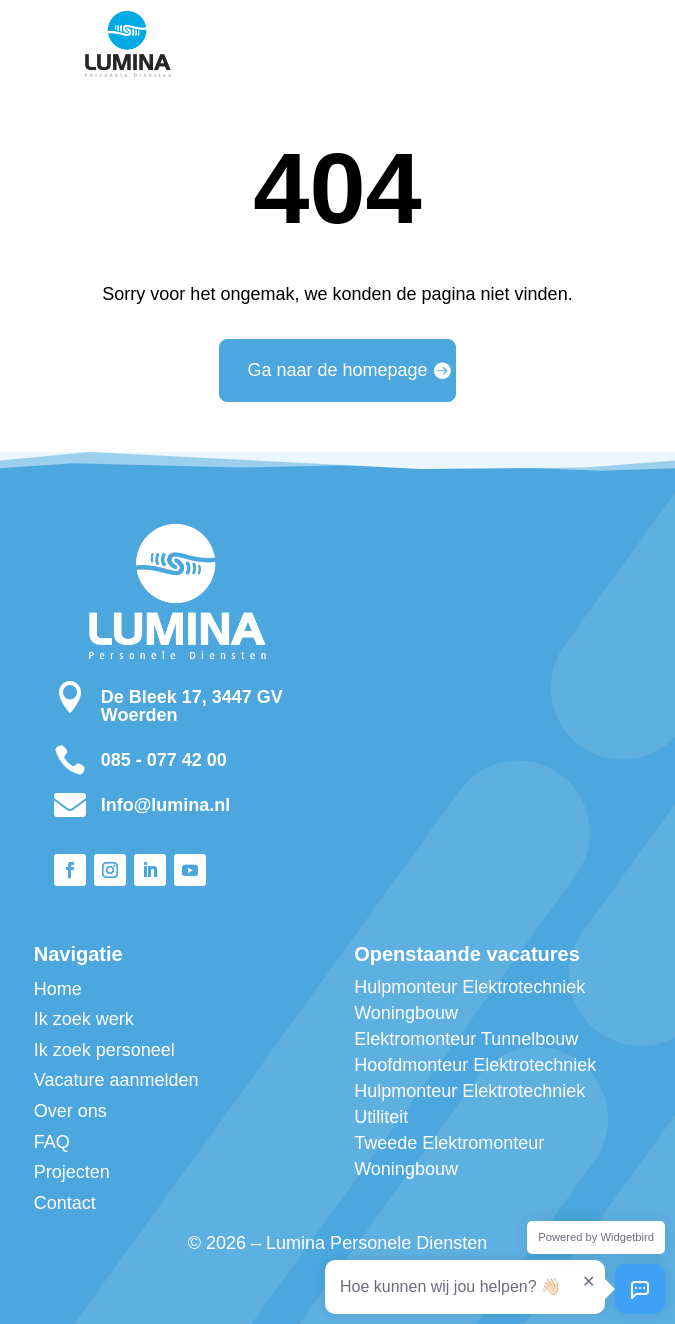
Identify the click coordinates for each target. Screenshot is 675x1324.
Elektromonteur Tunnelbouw (466, 1039)
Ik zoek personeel (104, 1050)
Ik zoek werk (84, 1019)
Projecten (72, 1172)
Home (58, 989)
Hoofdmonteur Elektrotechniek (475, 1065)
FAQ (52, 1142)
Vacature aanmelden (116, 1080)
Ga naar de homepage (337, 370)
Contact (65, 1203)
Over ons (70, 1111)
